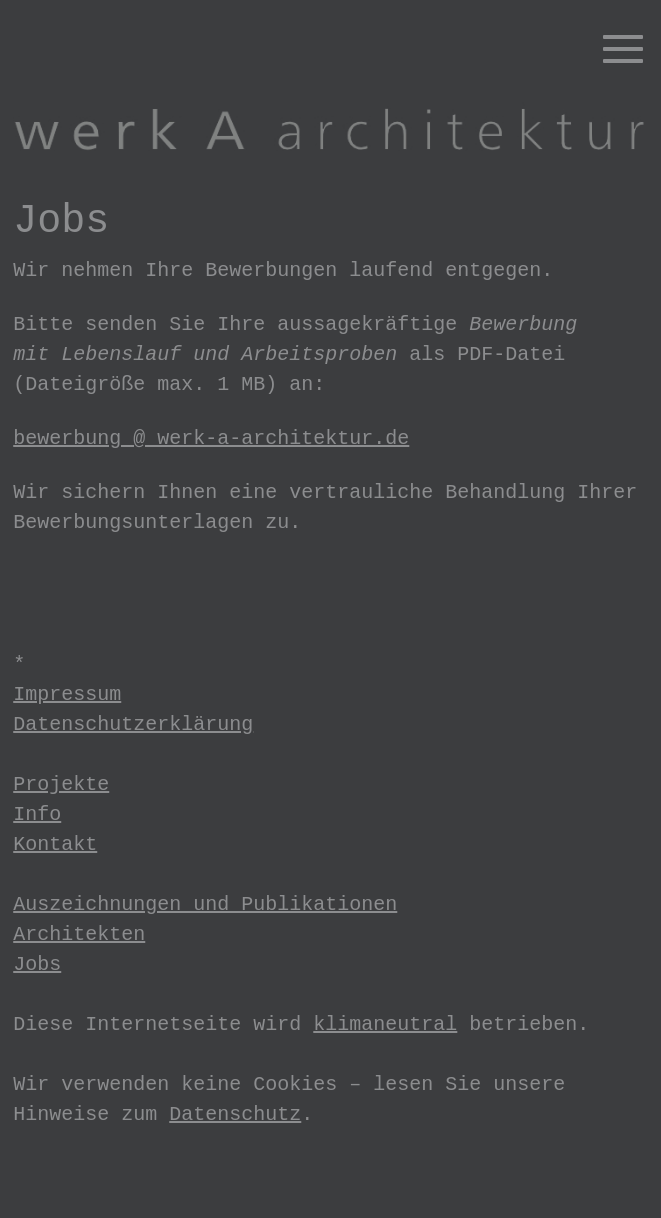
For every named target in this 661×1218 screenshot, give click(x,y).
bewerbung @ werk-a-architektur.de (211, 438)
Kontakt (55, 844)
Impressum (67, 694)
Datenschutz (235, 1114)
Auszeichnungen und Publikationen (205, 904)
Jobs (37, 964)
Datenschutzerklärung (133, 724)
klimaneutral (385, 1024)
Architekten (79, 934)
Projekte (61, 784)
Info (37, 814)
